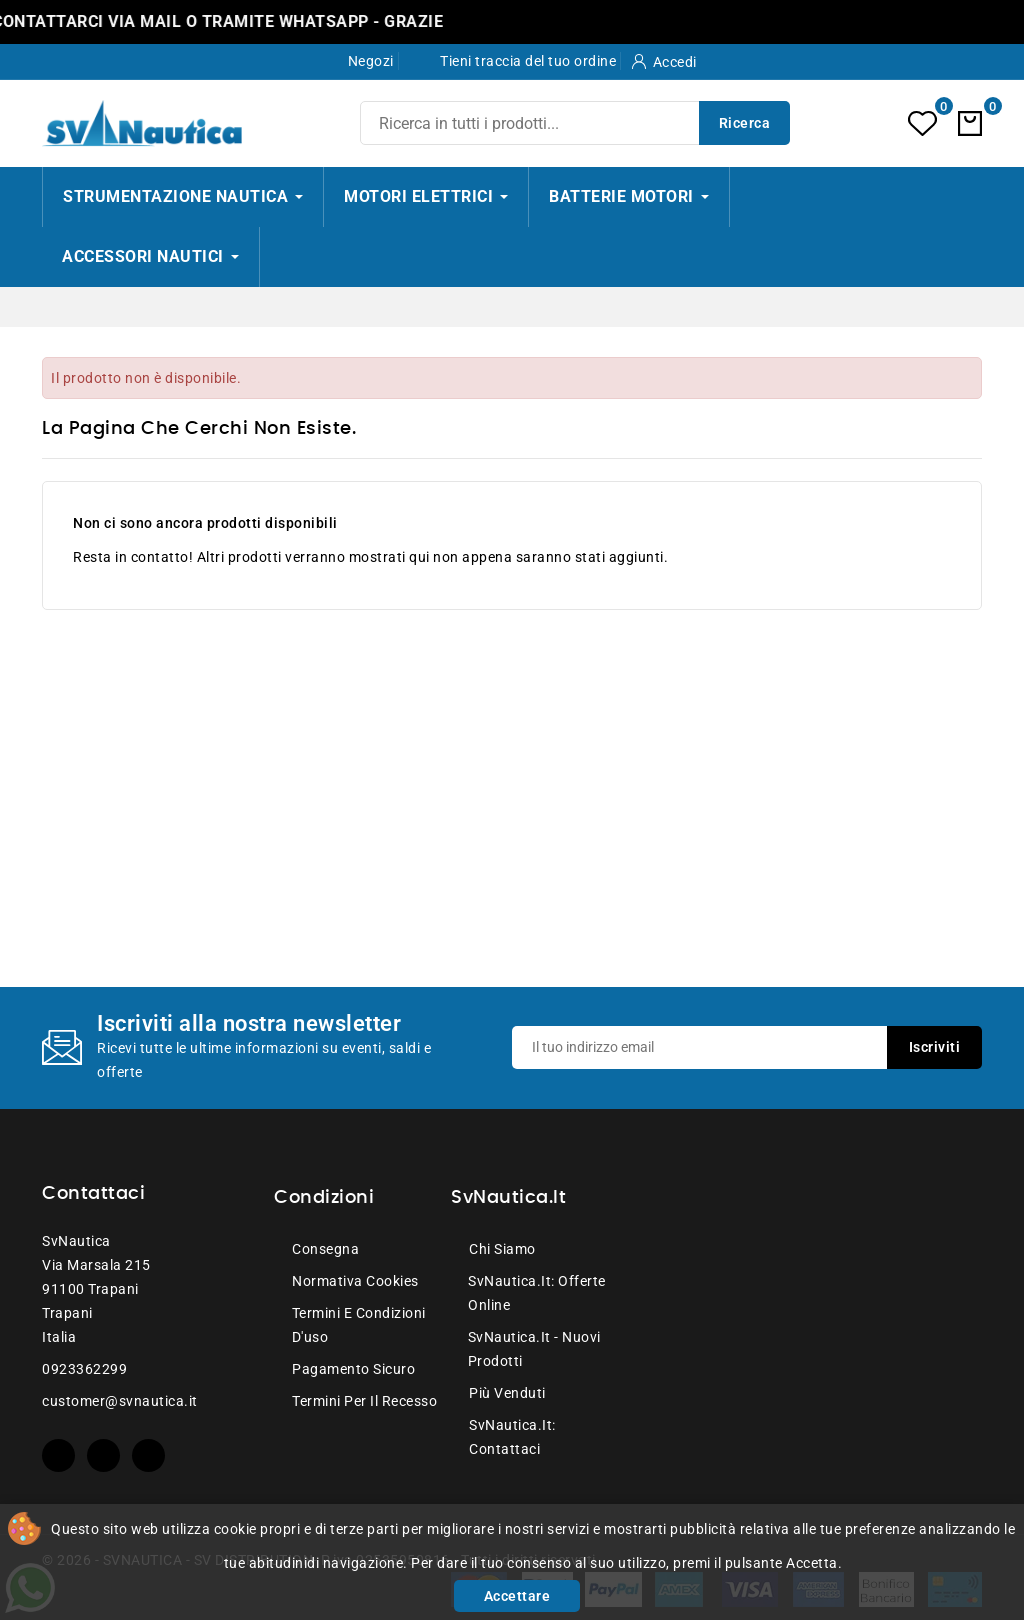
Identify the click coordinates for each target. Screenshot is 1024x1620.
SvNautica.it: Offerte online (537, 1293)
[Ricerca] (575, 123)
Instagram (148, 1455)
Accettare (517, 1596)
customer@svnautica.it (120, 1401)
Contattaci (93, 1194)
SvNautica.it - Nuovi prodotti (534, 1349)
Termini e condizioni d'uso (359, 1325)
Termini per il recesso (364, 1401)
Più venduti (507, 1393)
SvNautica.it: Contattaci (512, 1437)
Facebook (58, 1455)
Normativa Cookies (355, 1281)
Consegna (325, 1249)
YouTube (103, 1455)
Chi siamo (502, 1249)
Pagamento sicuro (353, 1369)
